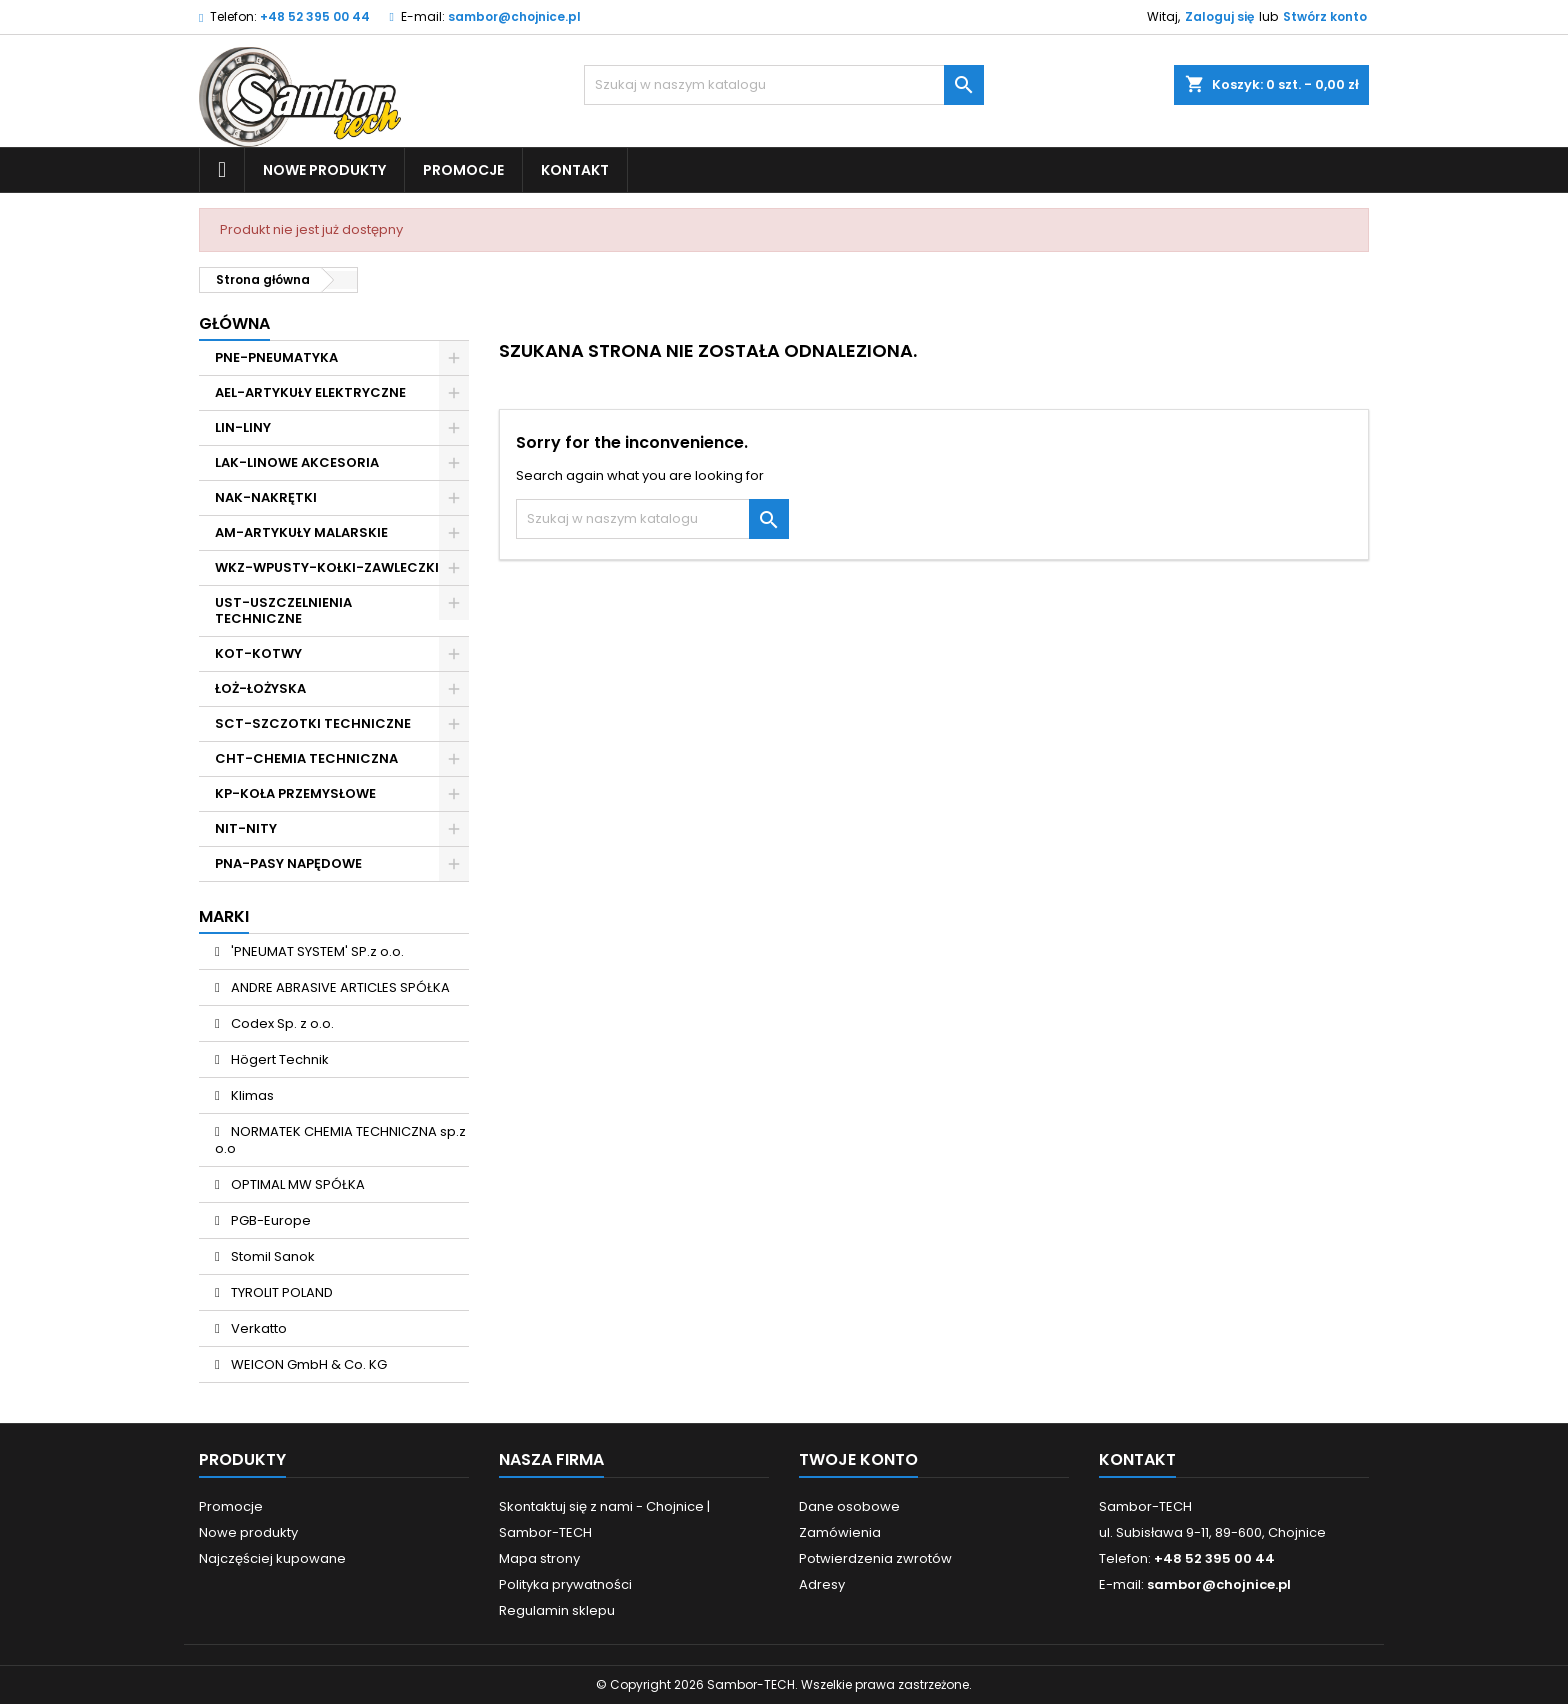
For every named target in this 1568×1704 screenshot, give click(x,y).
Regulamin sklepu (557, 1610)
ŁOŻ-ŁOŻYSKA (260, 688)
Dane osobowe (849, 1506)
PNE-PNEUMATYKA (276, 357)
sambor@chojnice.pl (514, 16)
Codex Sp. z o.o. (281, 1023)
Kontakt (575, 170)
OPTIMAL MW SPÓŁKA (296, 1184)
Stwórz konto (1325, 16)
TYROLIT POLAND (280, 1292)
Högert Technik (278, 1059)
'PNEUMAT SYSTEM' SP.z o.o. (316, 951)
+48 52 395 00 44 (315, 16)
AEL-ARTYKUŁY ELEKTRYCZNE (310, 392)
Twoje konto (858, 1459)
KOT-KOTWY (258, 653)
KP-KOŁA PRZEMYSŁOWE (295, 793)
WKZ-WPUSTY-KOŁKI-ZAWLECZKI (327, 567)
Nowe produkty (324, 170)
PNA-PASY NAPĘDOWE (288, 863)
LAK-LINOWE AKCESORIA (297, 462)
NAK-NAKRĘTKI (266, 497)
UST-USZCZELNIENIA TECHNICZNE (283, 610)
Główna (234, 323)
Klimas (251, 1095)
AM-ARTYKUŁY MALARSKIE (301, 532)
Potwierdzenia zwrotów (875, 1558)
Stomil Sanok (271, 1256)
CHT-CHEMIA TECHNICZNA (306, 758)
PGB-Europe (269, 1220)
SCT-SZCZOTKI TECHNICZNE (313, 723)
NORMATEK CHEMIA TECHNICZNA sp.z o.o (340, 1140)
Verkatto (257, 1328)
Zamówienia (840, 1532)
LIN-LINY (243, 427)
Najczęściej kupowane (272, 1558)
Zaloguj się (1219, 16)
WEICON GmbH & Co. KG (307, 1364)
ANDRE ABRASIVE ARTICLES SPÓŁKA (339, 987)
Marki (224, 916)
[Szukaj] (784, 85)
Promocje (463, 170)
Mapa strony (539, 1558)
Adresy (822, 1584)
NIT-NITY (246, 828)
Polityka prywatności (565, 1584)
